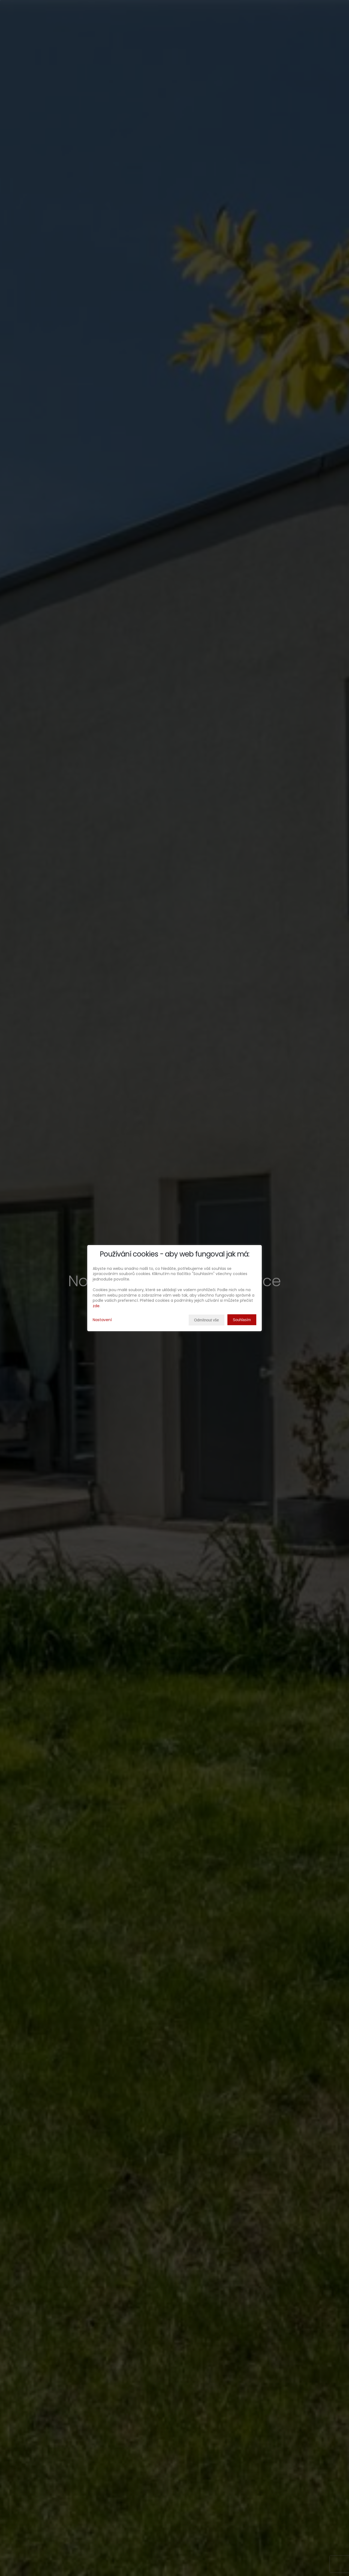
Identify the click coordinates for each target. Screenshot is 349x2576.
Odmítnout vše (206, 1320)
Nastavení (102, 1319)
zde (96, 1306)
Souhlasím (242, 1320)
